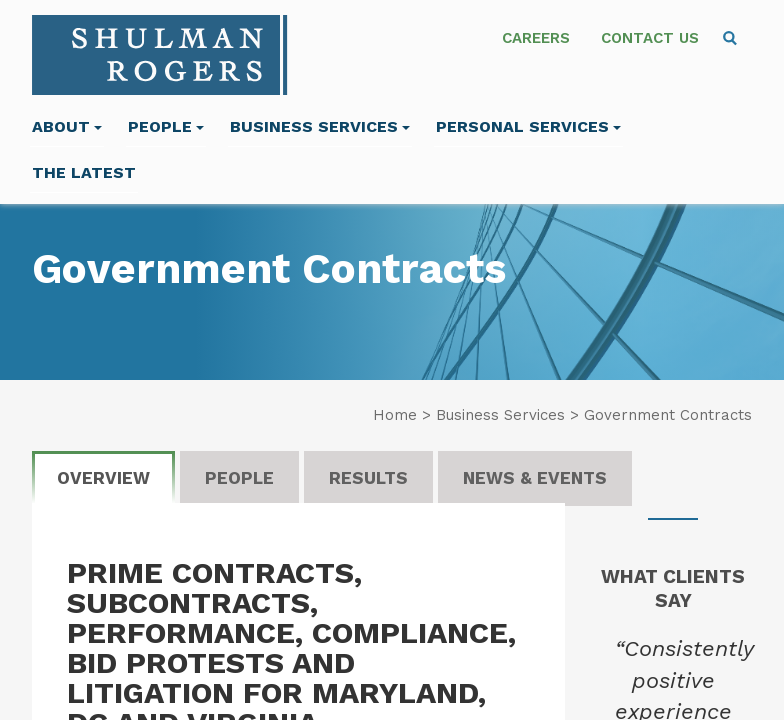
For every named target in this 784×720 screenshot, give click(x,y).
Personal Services (528, 126)
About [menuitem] (67, 126)
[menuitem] (730, 38)
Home (395, 415)
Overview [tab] (103, 478)
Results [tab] (368, 478)
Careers (536, 38)
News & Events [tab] (535, 478)
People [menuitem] (166, 126)
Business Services (320, 126)
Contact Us (650, 38)
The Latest (84, 172)
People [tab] (239, 478)
